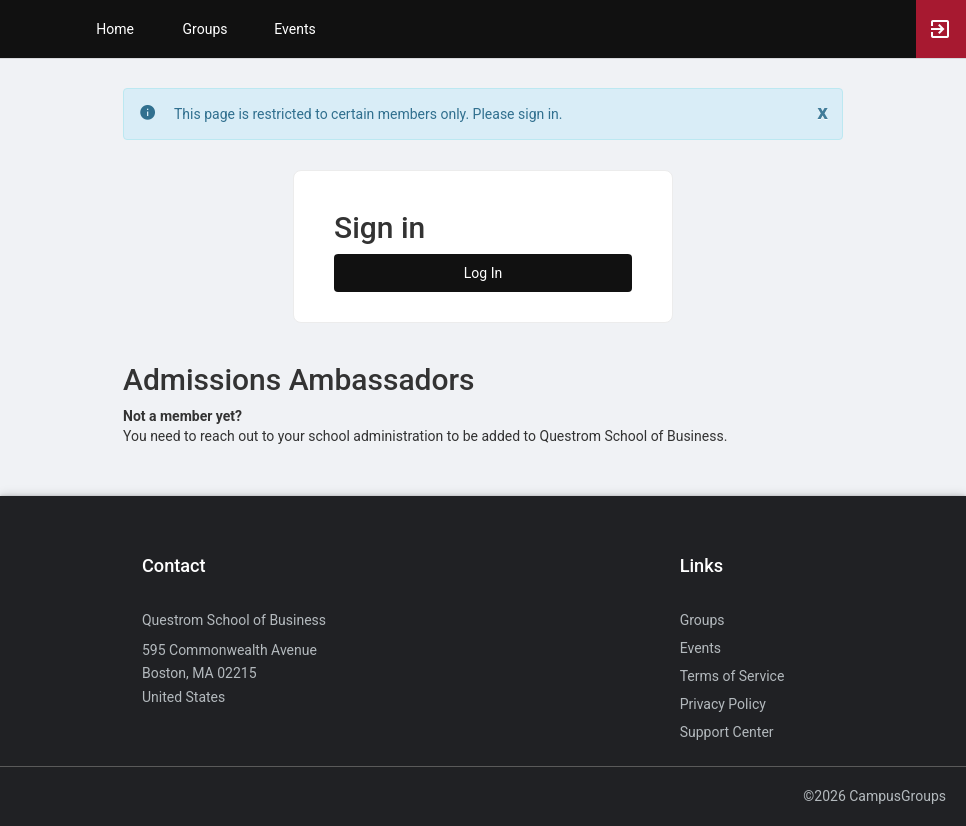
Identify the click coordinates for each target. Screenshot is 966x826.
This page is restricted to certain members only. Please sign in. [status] (368, 114)
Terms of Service (732, 676)
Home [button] (115, 29)
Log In (483, 273)
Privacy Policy (723, 704)
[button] (25, 29)
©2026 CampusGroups (874, 796)
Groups (205, 29)
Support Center (727, 732)
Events (294, 29)
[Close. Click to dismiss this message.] (822, 112)
